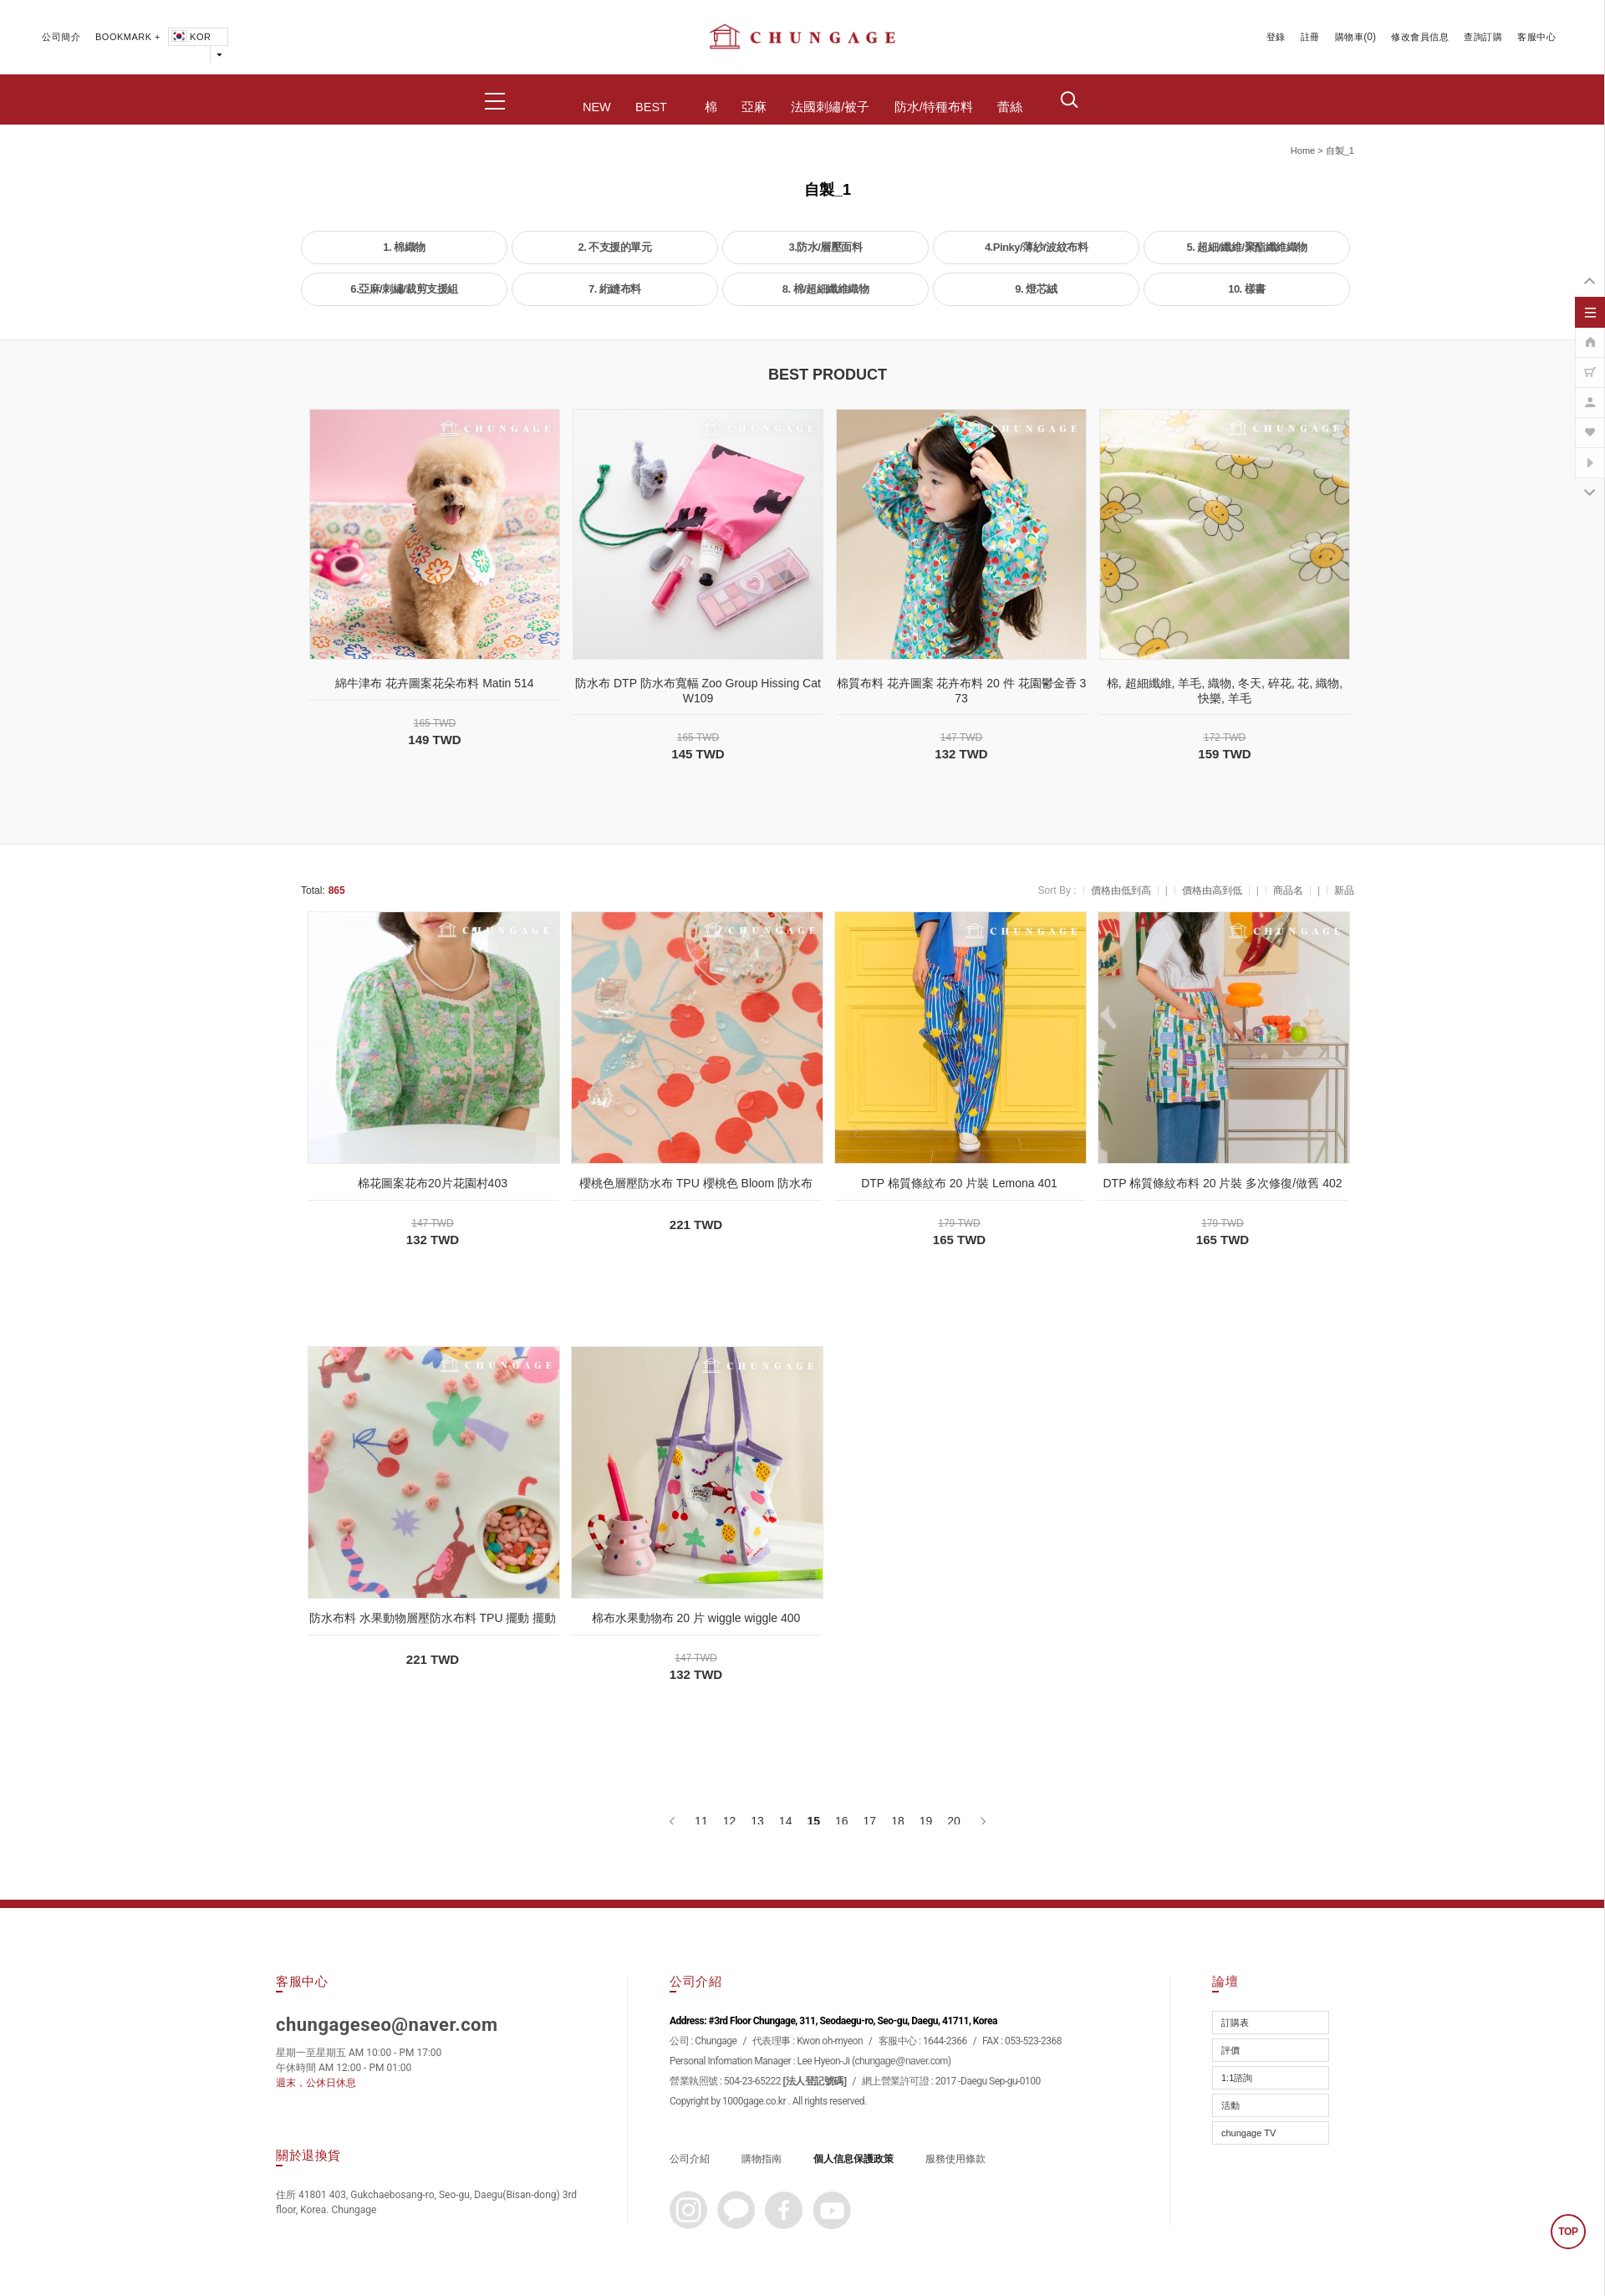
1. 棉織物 (404, 247)
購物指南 (761, 2159)
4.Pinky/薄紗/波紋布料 (1036, 247)
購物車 (1349, 37)
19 (926, 1821)
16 (841, 1821)
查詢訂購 (1483, 37)
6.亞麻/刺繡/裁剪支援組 (404, 289)
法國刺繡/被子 (830, 107)
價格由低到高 (1121, 890)
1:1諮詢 (1236, 2078)
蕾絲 (1009, 107)
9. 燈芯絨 (1036, 289)
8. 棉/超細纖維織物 (825, 289)
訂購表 (1235, 2023)
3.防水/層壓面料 (826, 247)
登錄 (1276, 37)
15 (813, 1821)
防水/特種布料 (933, 107)
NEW (597, 107)
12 (729, 1821)
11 (701, 1821)
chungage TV (1248, 2133)
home (1303, 150)
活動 (1230, 2105)
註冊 (1310, 37)
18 (897, 1821)
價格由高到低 (1212, 890)
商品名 (1288, 890)
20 (953, 1821)
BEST (651, 107)
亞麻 (754, 107)
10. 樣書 (1247, 289)
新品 (1344, 890)
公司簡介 (61, 37)
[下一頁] (981, 1821)
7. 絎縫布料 (614, 289)
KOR (190, 37)
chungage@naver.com (901, 2061)
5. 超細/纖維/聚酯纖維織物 (1246, 247)
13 (757, 1821)
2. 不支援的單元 (615, 247)
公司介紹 (690, 2159)
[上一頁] (673, 1821)
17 (870, 1821)
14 (785, 1821)
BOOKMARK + (127, 37)
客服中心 (1536, 37)
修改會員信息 (1420, 37)
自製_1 (1340, 150)
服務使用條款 (955, 2159)
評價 (1230, 2050)
